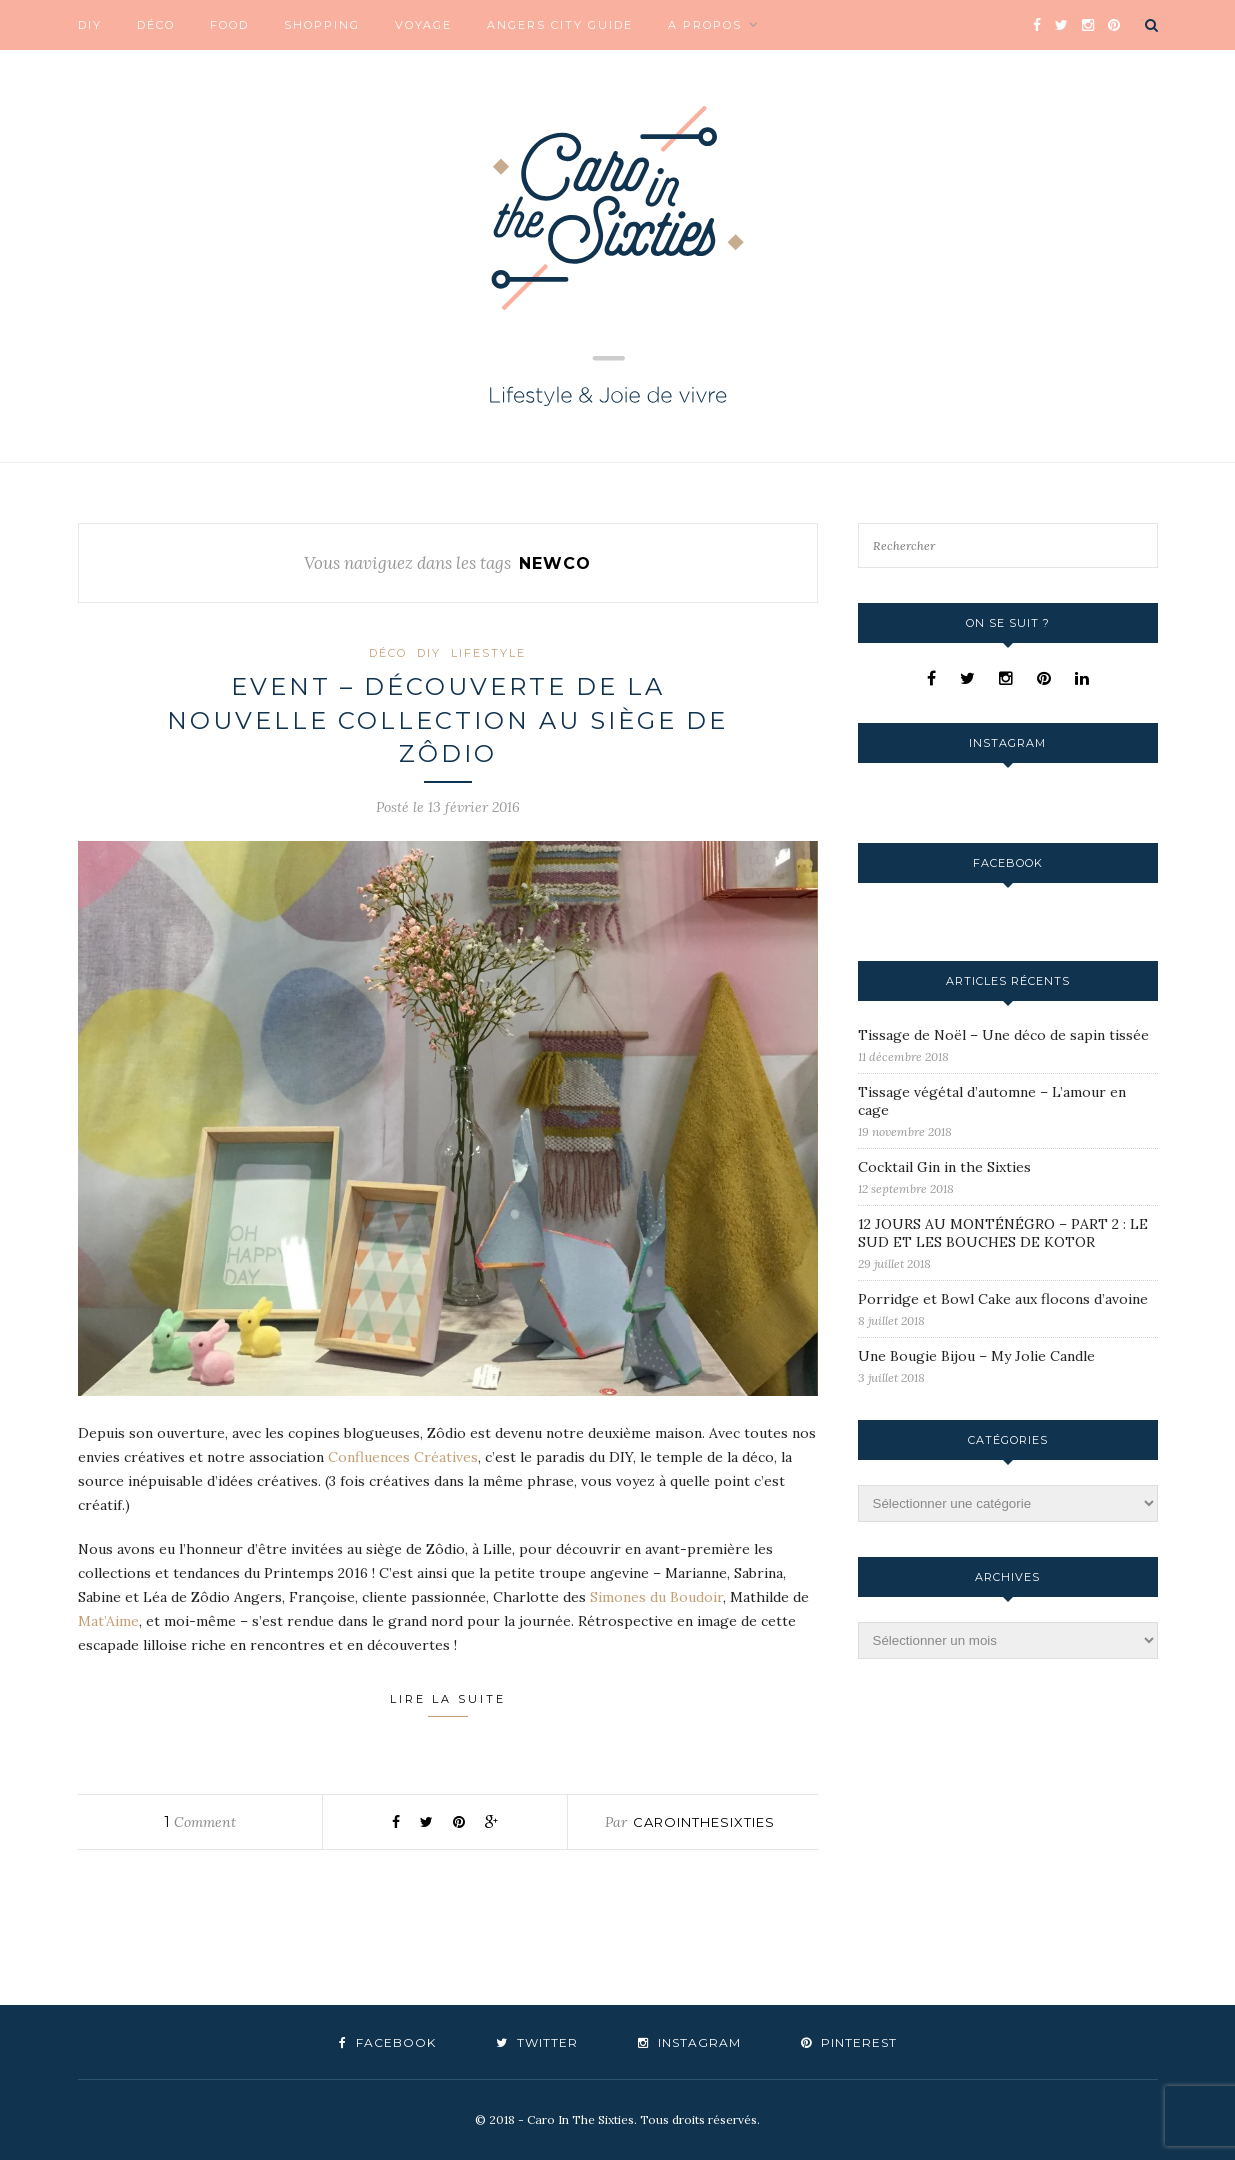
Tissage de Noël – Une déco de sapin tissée (1003, 1035)
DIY (90, 25)
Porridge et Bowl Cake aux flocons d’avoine (1003, 1299)
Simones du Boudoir (656, 1597)
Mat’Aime (108, 1621)
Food (229, 25)
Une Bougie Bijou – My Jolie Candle (976, 1356)
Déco (156, 25)
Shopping (322, 25)
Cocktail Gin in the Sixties (944, 1167)
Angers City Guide (560, 25)
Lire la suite (448, 1704)
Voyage (423, 25)
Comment (200, 1822)
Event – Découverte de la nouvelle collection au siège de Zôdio (447, 720)
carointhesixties (704, 1822)
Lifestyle (488, 653)
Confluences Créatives (403, 1457)
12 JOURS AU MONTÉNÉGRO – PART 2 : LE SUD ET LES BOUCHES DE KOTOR (1003, 1233)
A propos (705, 25)
